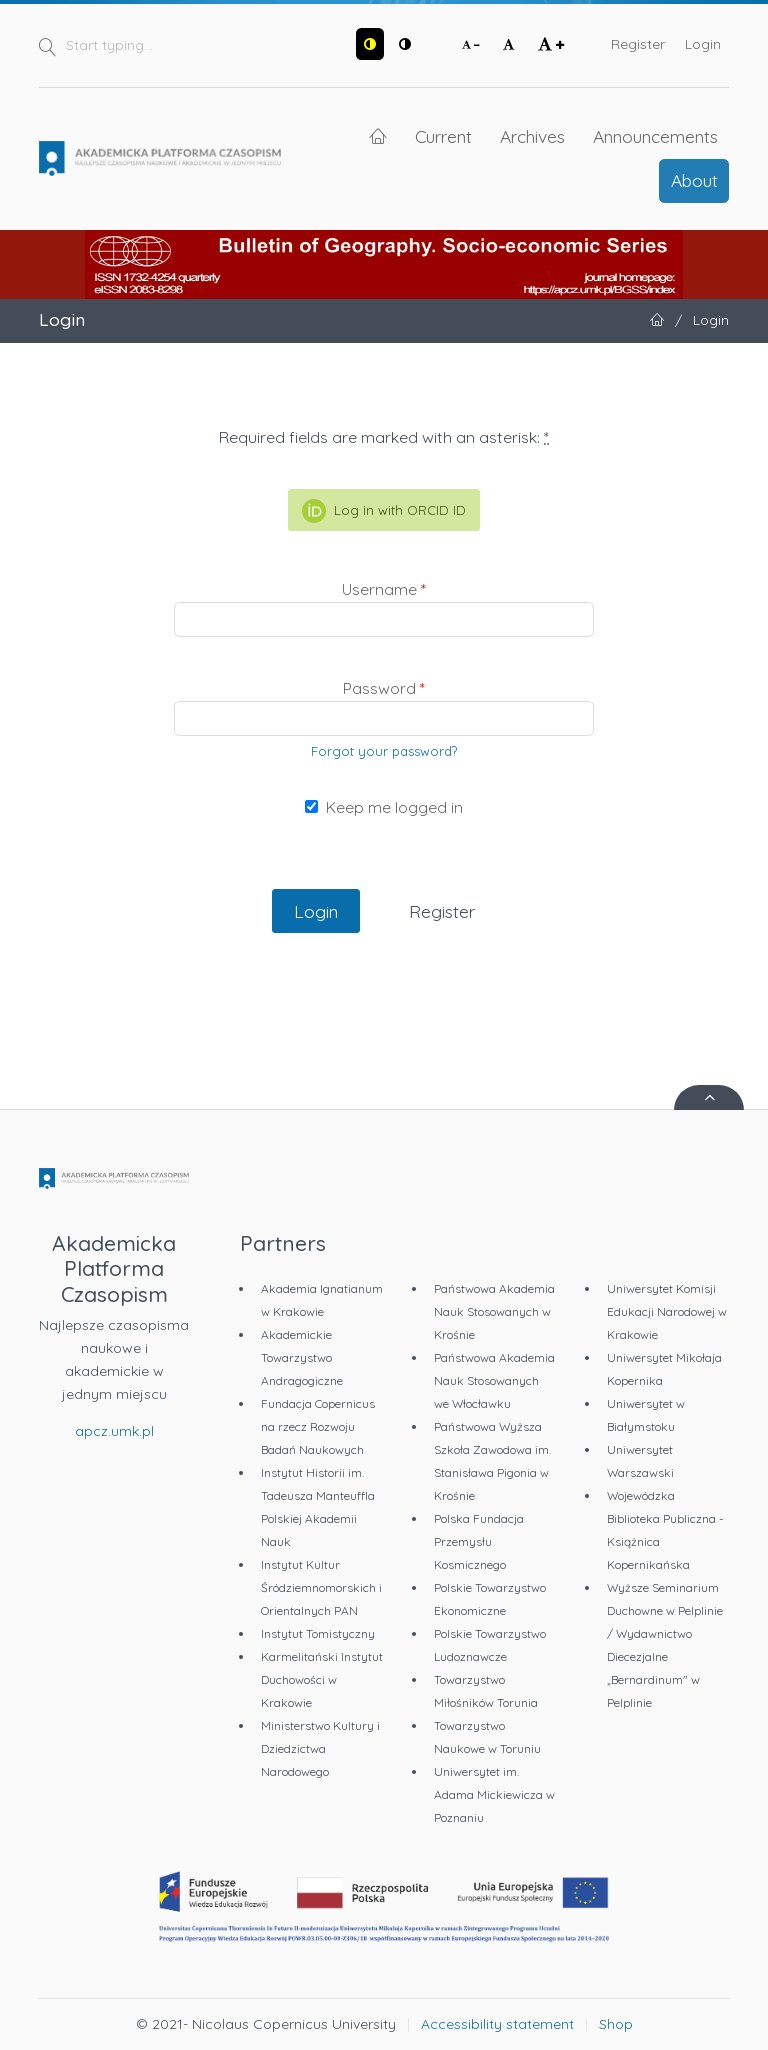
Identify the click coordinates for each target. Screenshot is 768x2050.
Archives (532, 136)
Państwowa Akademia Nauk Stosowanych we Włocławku (494, 1380)
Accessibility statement (497, 2024)
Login (703, 44)
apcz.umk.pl (114, 1431)
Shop (616, 2024)
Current (443, 136)
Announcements (655, 136)
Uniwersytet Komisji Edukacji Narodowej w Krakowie (667, 1311)
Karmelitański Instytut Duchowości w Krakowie (322, 1679)
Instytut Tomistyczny (318, 1633)
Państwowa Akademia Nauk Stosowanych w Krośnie (494, 1311)
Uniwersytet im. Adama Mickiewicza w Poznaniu (494, 1794)
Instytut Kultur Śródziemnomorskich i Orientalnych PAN (321, 1587)
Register (638, 44)
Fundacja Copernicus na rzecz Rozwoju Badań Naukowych (318, 1426)
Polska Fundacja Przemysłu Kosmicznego (479, 1541)
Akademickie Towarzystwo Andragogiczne (302, 1357)
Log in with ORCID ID (383, 511)
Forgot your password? (384, 751)
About (694, 180)
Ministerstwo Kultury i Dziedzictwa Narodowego (320, 1748)
